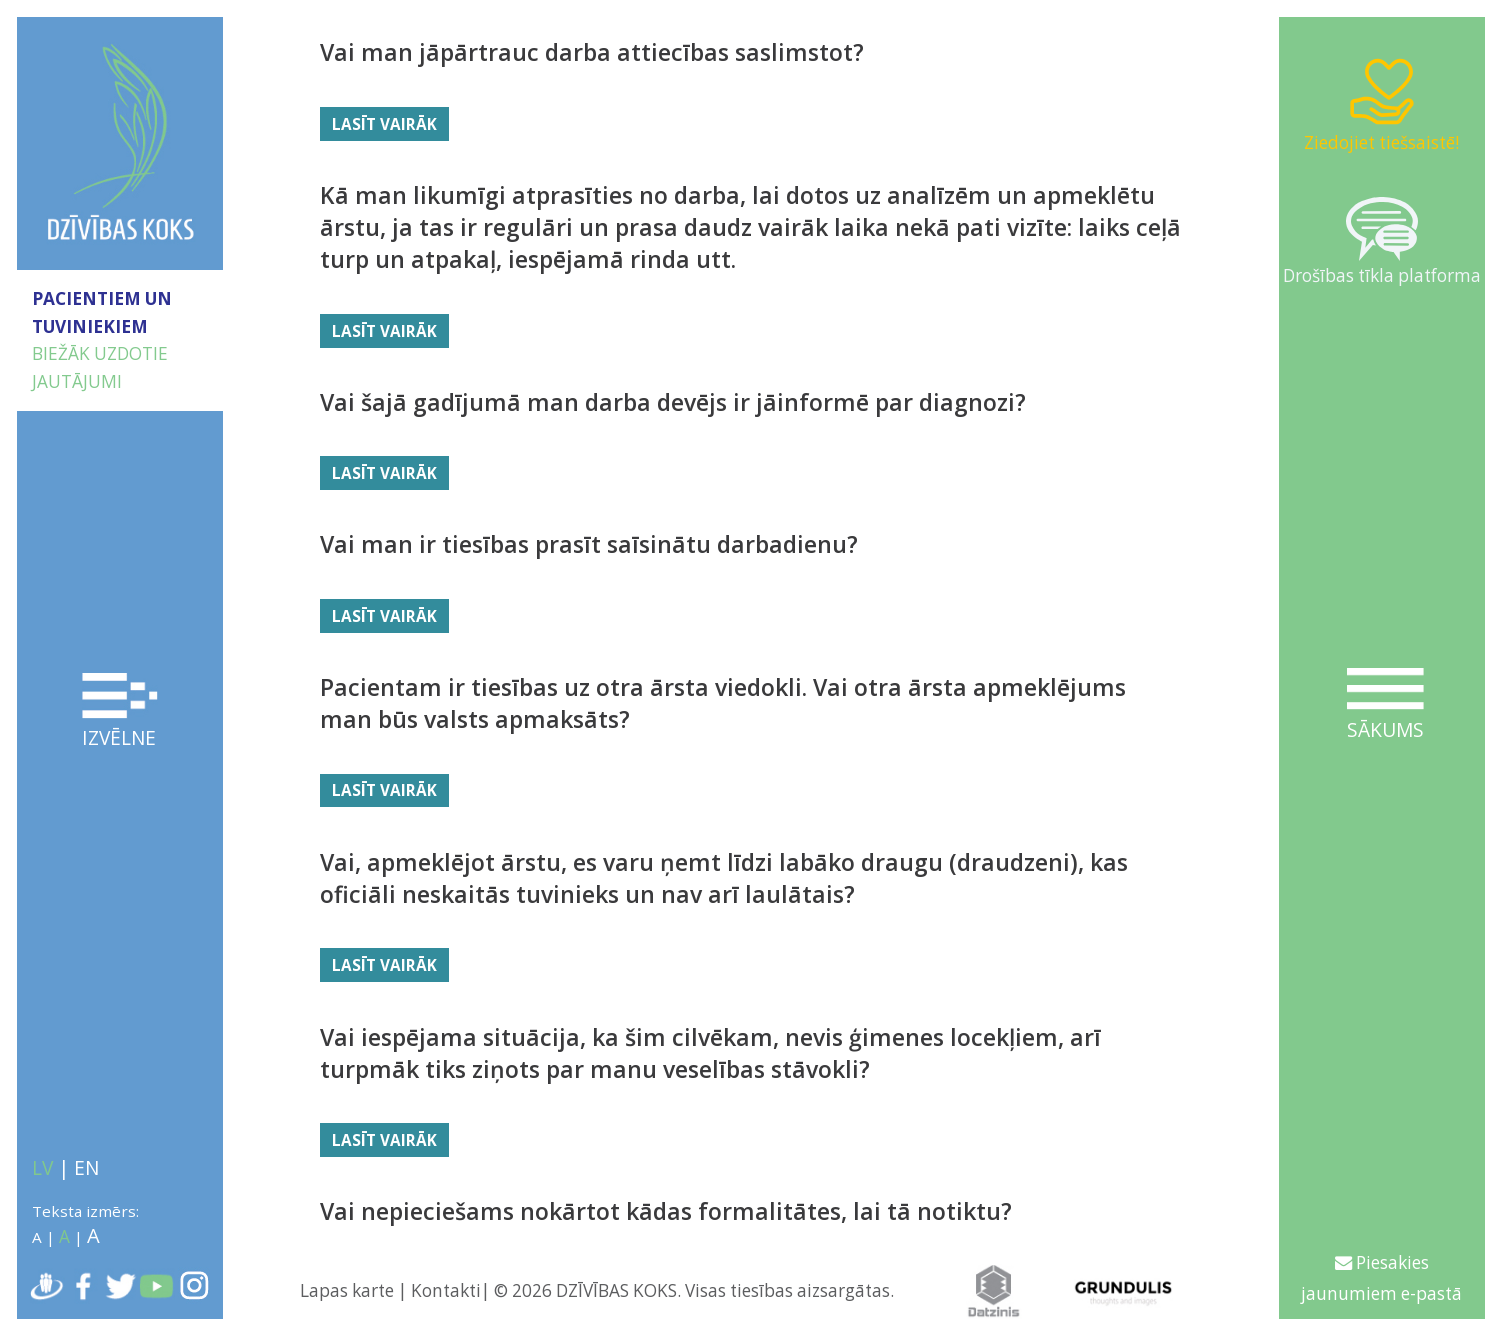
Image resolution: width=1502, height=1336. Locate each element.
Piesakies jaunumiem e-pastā (1381, 1278)
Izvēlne (120, 712)
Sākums (1385, 705)
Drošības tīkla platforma (1382, 242)
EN (86, 1168)
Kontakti (446, 1290)
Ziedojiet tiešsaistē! (1381, 104)
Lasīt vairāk (384, 124)
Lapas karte (347, 1290)
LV (42, 1168)
